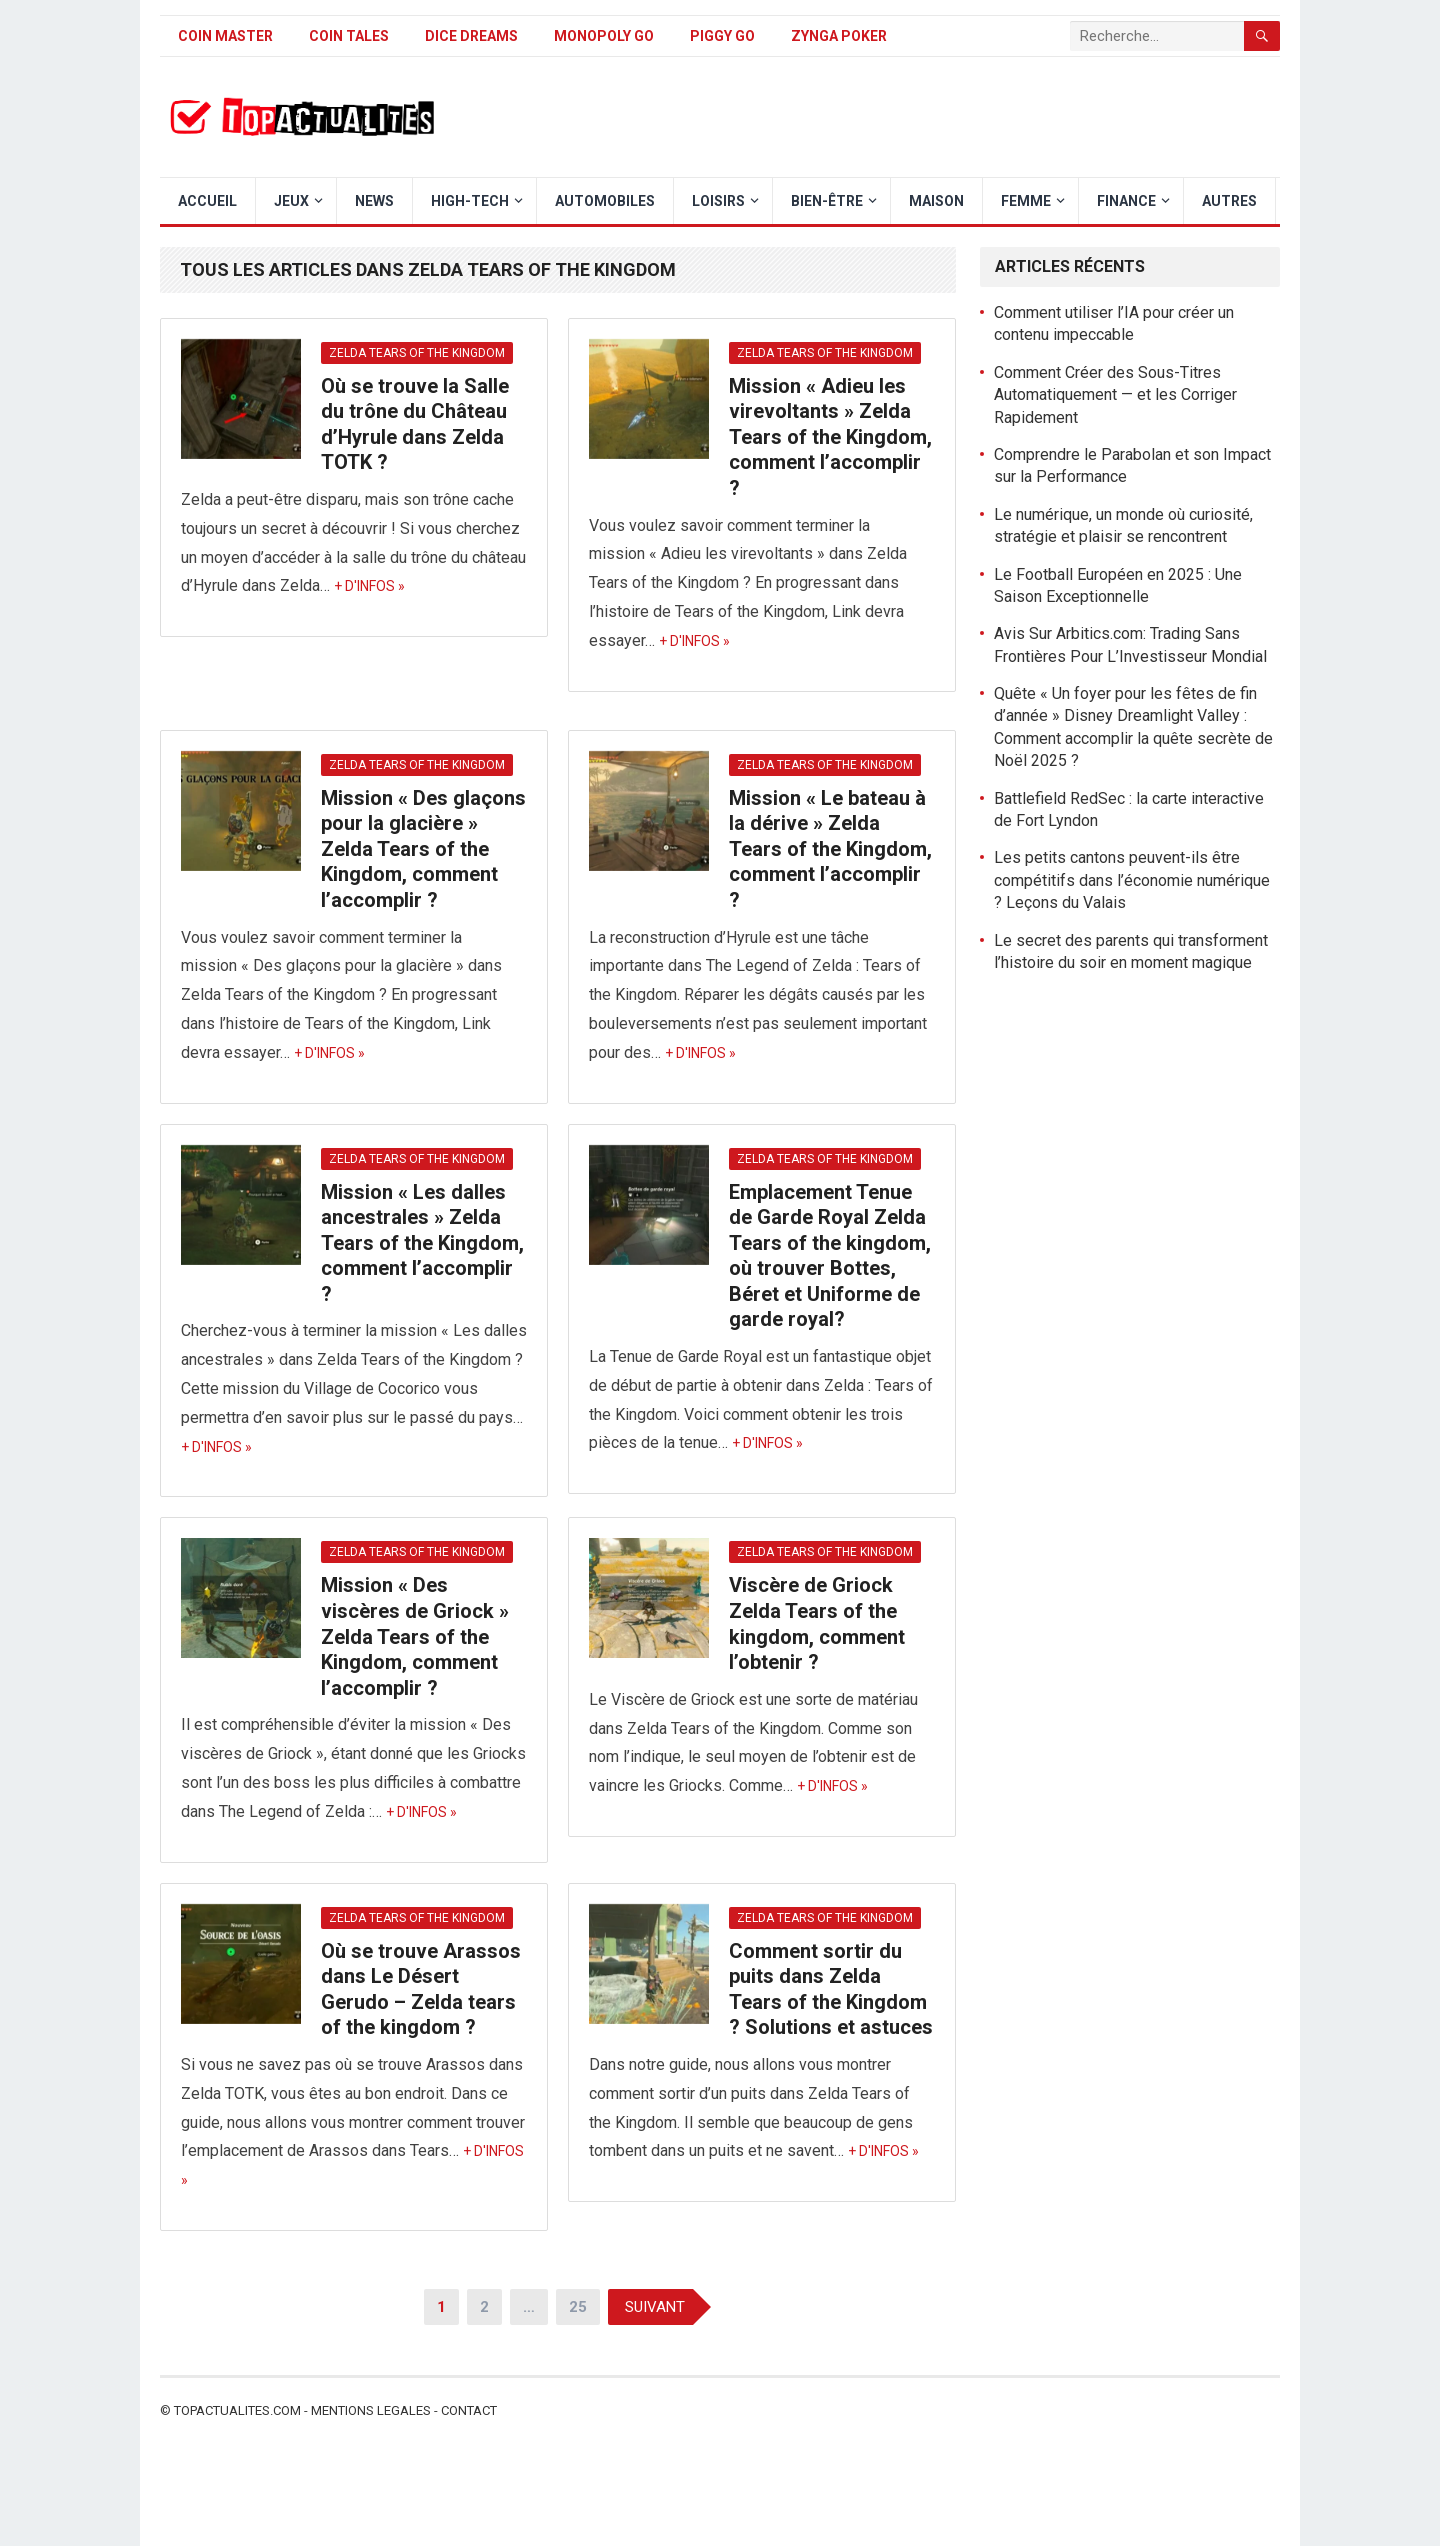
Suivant (655, 2307)
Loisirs (718, 201)
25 (578, 2307)
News (374, 201)
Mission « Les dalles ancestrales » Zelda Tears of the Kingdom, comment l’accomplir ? (422, 1243)
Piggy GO (722, 36)
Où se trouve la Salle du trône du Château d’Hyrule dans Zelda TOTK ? (415, 424)
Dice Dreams (471, 36)
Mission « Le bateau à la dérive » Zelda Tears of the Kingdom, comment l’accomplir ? (830, 849)
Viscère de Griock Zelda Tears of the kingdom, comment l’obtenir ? (817, 1623)
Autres (1229, 201)
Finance (1126, 201)
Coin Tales (349, 36)
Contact (469, 2410)
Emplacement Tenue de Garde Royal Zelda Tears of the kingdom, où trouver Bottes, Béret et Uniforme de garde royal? (830, 1256)
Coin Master (225, 36)
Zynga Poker (839, 36)
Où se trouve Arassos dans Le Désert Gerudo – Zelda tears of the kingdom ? (421, 1989)
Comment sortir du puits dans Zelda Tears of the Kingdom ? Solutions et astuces (831, 1989)
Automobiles (605, 201)
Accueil (207, 201)
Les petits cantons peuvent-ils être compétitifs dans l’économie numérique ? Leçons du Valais (1132, 880)
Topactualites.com (237, 2410)
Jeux (291, 201)
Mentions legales (371, 2410)
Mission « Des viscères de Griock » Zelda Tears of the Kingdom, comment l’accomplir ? (415, 1636)
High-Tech (470, 201)
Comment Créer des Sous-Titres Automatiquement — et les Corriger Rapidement (1115, 395)
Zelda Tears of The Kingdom (417, 353)
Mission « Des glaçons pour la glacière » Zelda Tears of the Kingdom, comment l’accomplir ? (423, 849)
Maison (936, 201)
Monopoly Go (604, 36)
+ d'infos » (369, 586)
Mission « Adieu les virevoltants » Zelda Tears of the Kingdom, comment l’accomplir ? (830, 437)
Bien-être (827, 201)
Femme (1026, 201)
